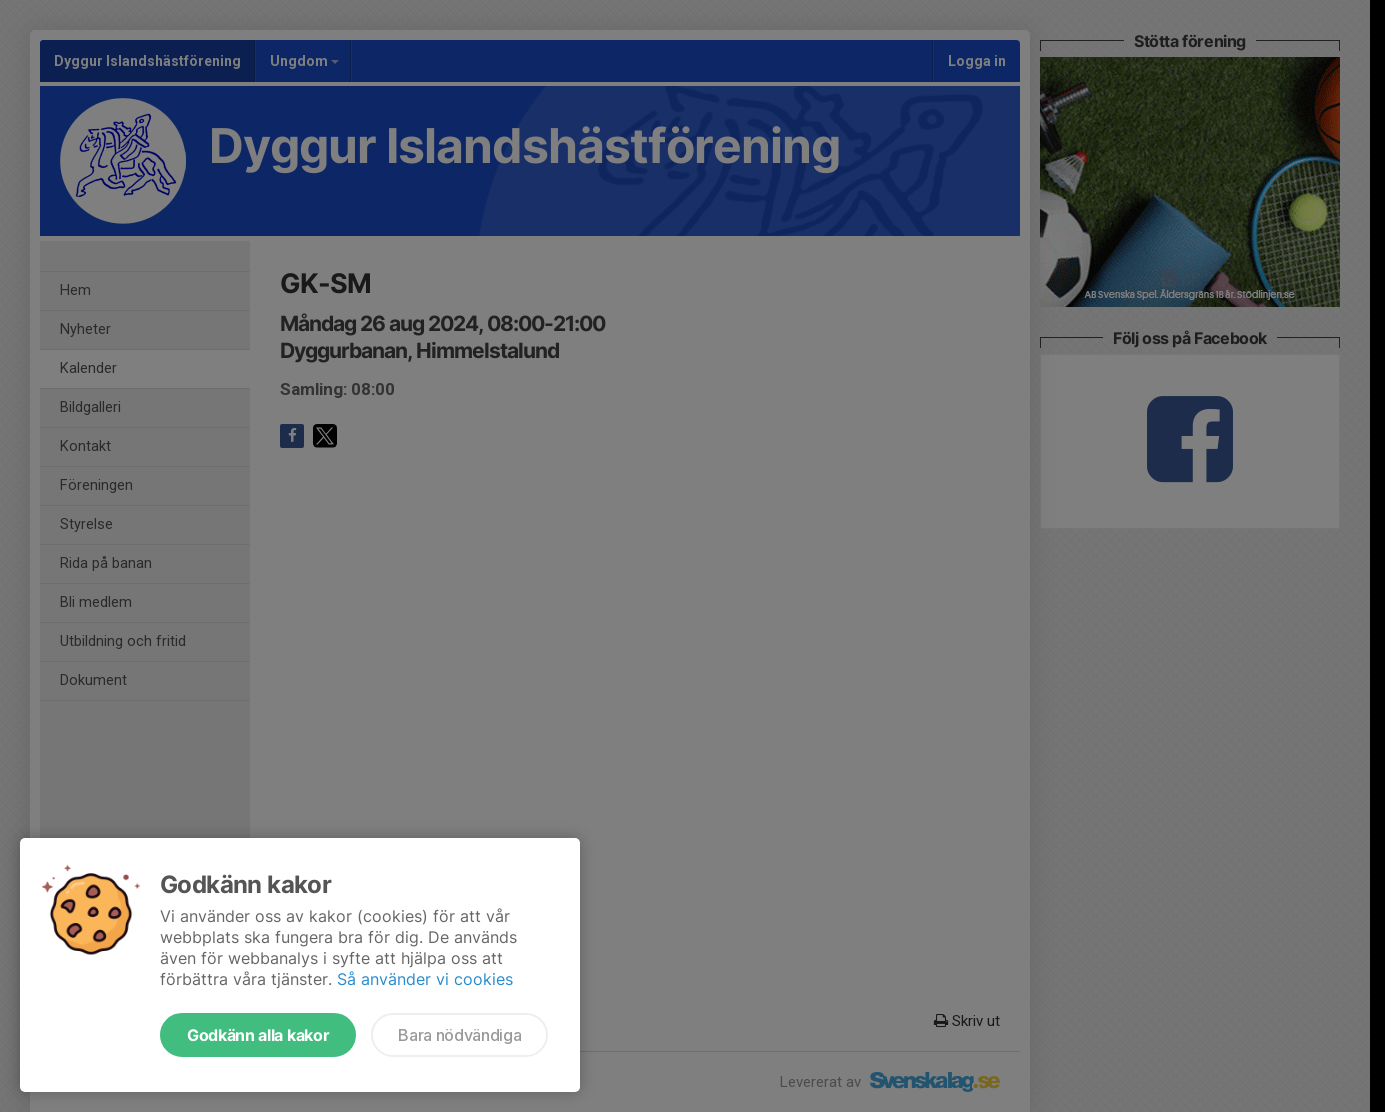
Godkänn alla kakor (258, 1035)
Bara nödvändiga (459, 1035)
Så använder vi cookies (425, 979)
